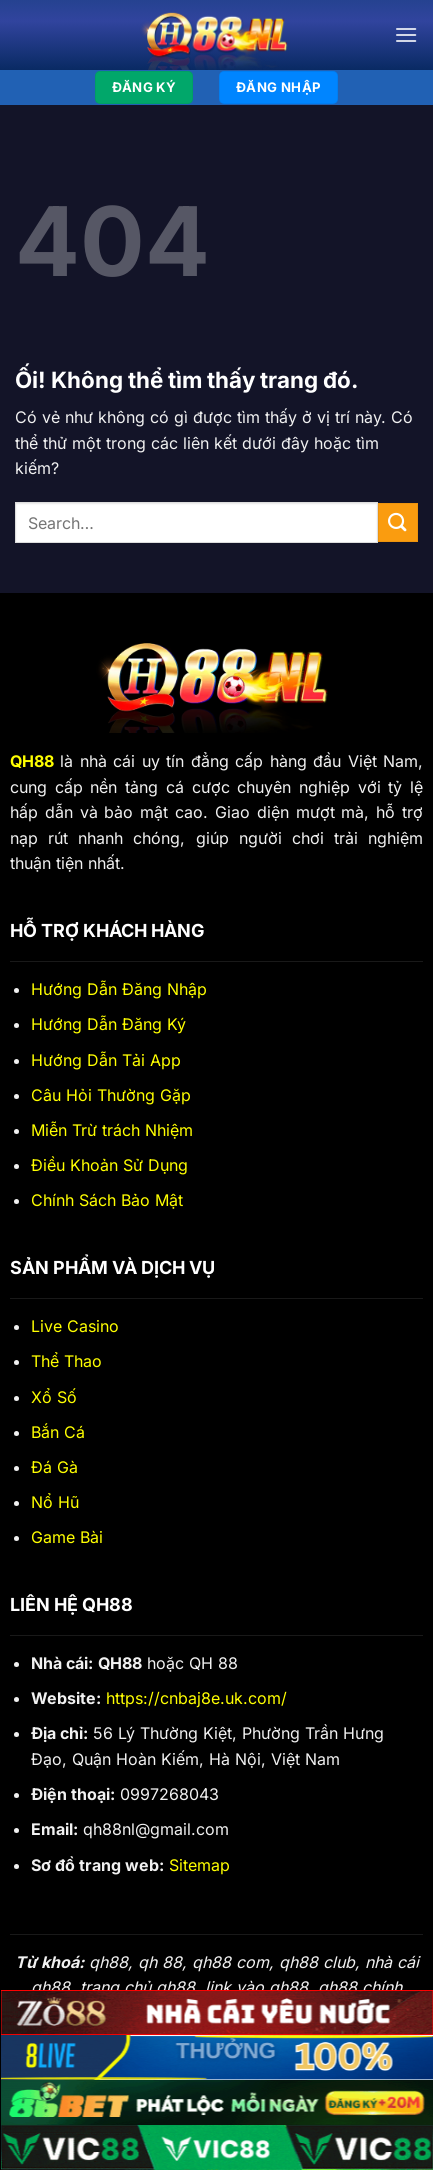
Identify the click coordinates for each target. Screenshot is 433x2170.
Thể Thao (66, 1361)
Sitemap (199, 1865)
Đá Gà (54, 1467)
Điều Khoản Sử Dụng (109, 1165)
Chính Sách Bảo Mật (107, 1200)
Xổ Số (54, 1397)
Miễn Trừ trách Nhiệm (112, 1130)
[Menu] (406, 34)
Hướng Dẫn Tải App (106, 1060)
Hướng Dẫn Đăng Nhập (119, 989)
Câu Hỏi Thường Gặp (111, 1095)
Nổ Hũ (55, 1502)
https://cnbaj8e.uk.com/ (196, 1698)
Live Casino (75, 1326)
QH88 (32, 761)
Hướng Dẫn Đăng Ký (108, 1024)
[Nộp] (398, 522)
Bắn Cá (58, 1432)
